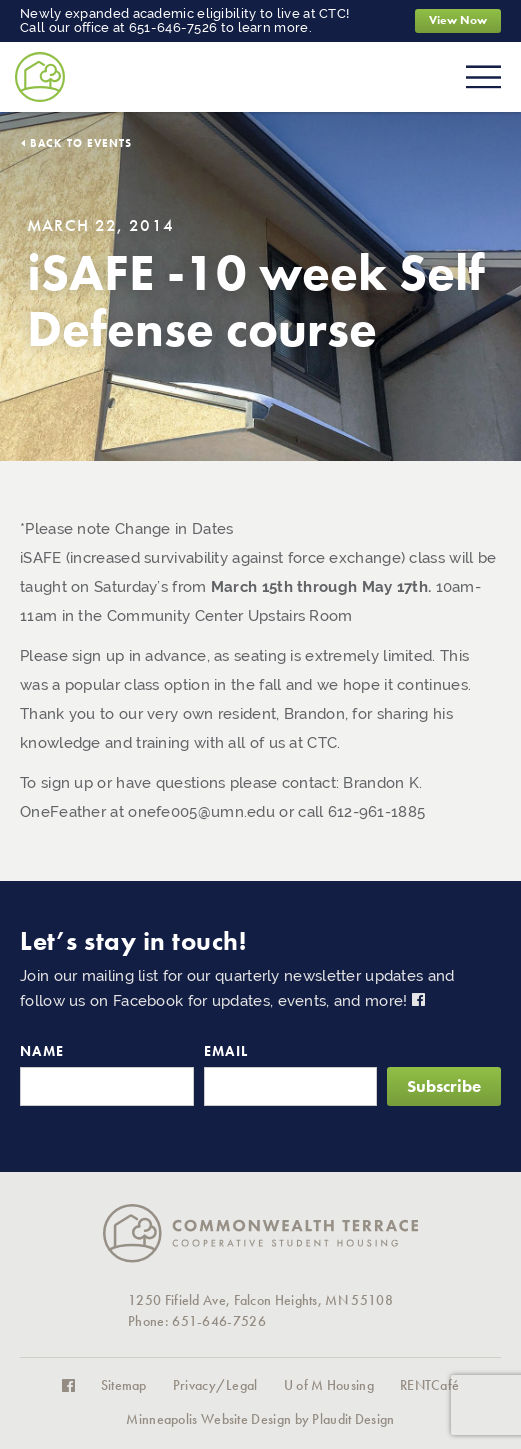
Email (226, 1051)
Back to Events (81, 143)
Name (42, 1051)
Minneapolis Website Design (208, 1419)
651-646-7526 (173, 27)
